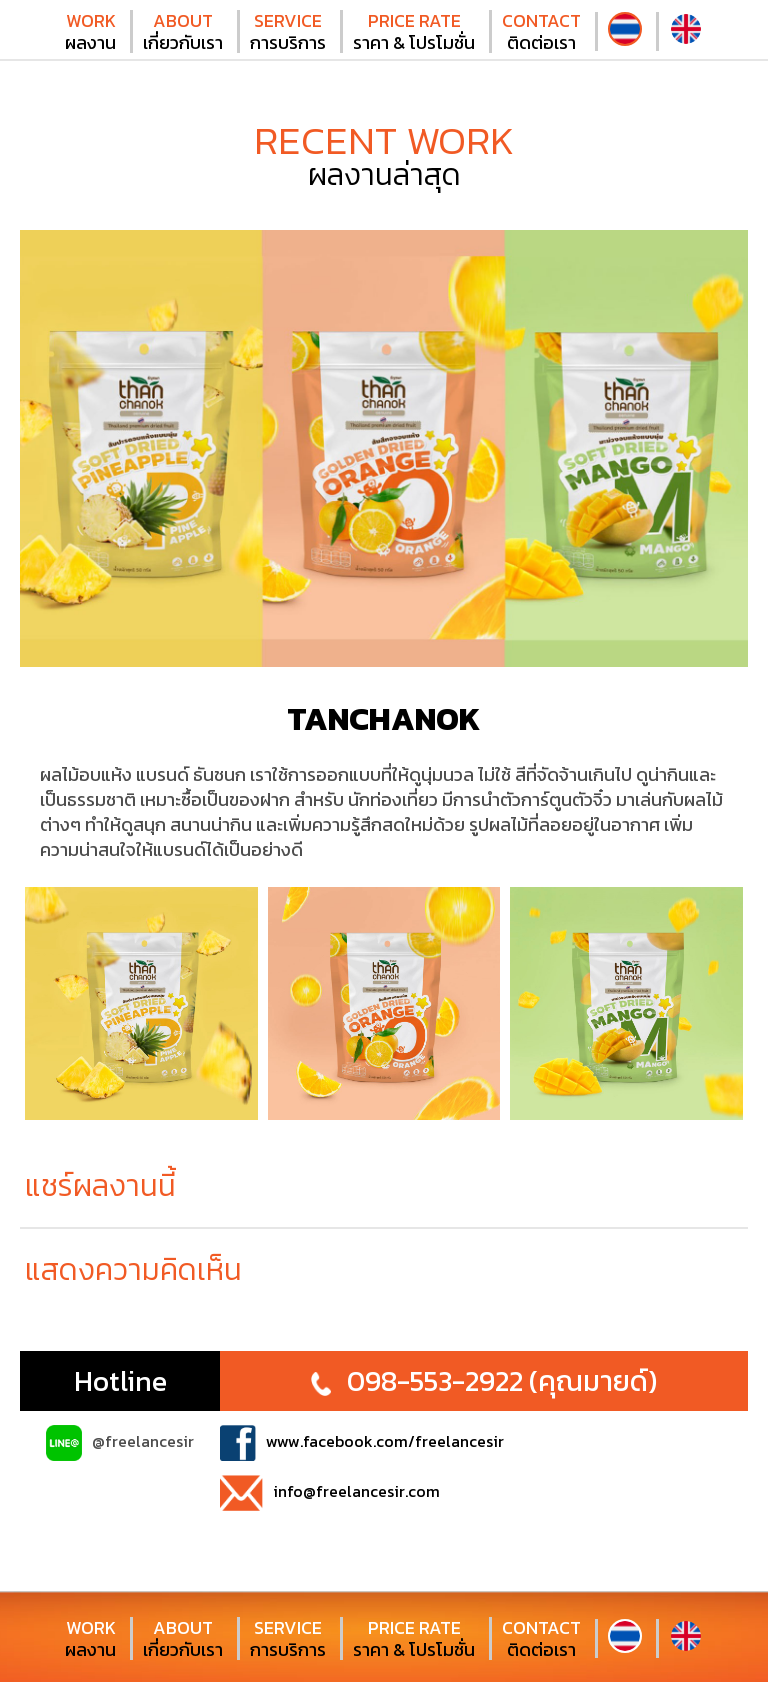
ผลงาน (90, 31)
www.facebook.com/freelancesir (362, 1443)
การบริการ (288, 31)
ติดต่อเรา (541, 31)
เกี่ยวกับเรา (183, 31)
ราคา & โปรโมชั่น (414, 31)
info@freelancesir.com (330, 1493)
